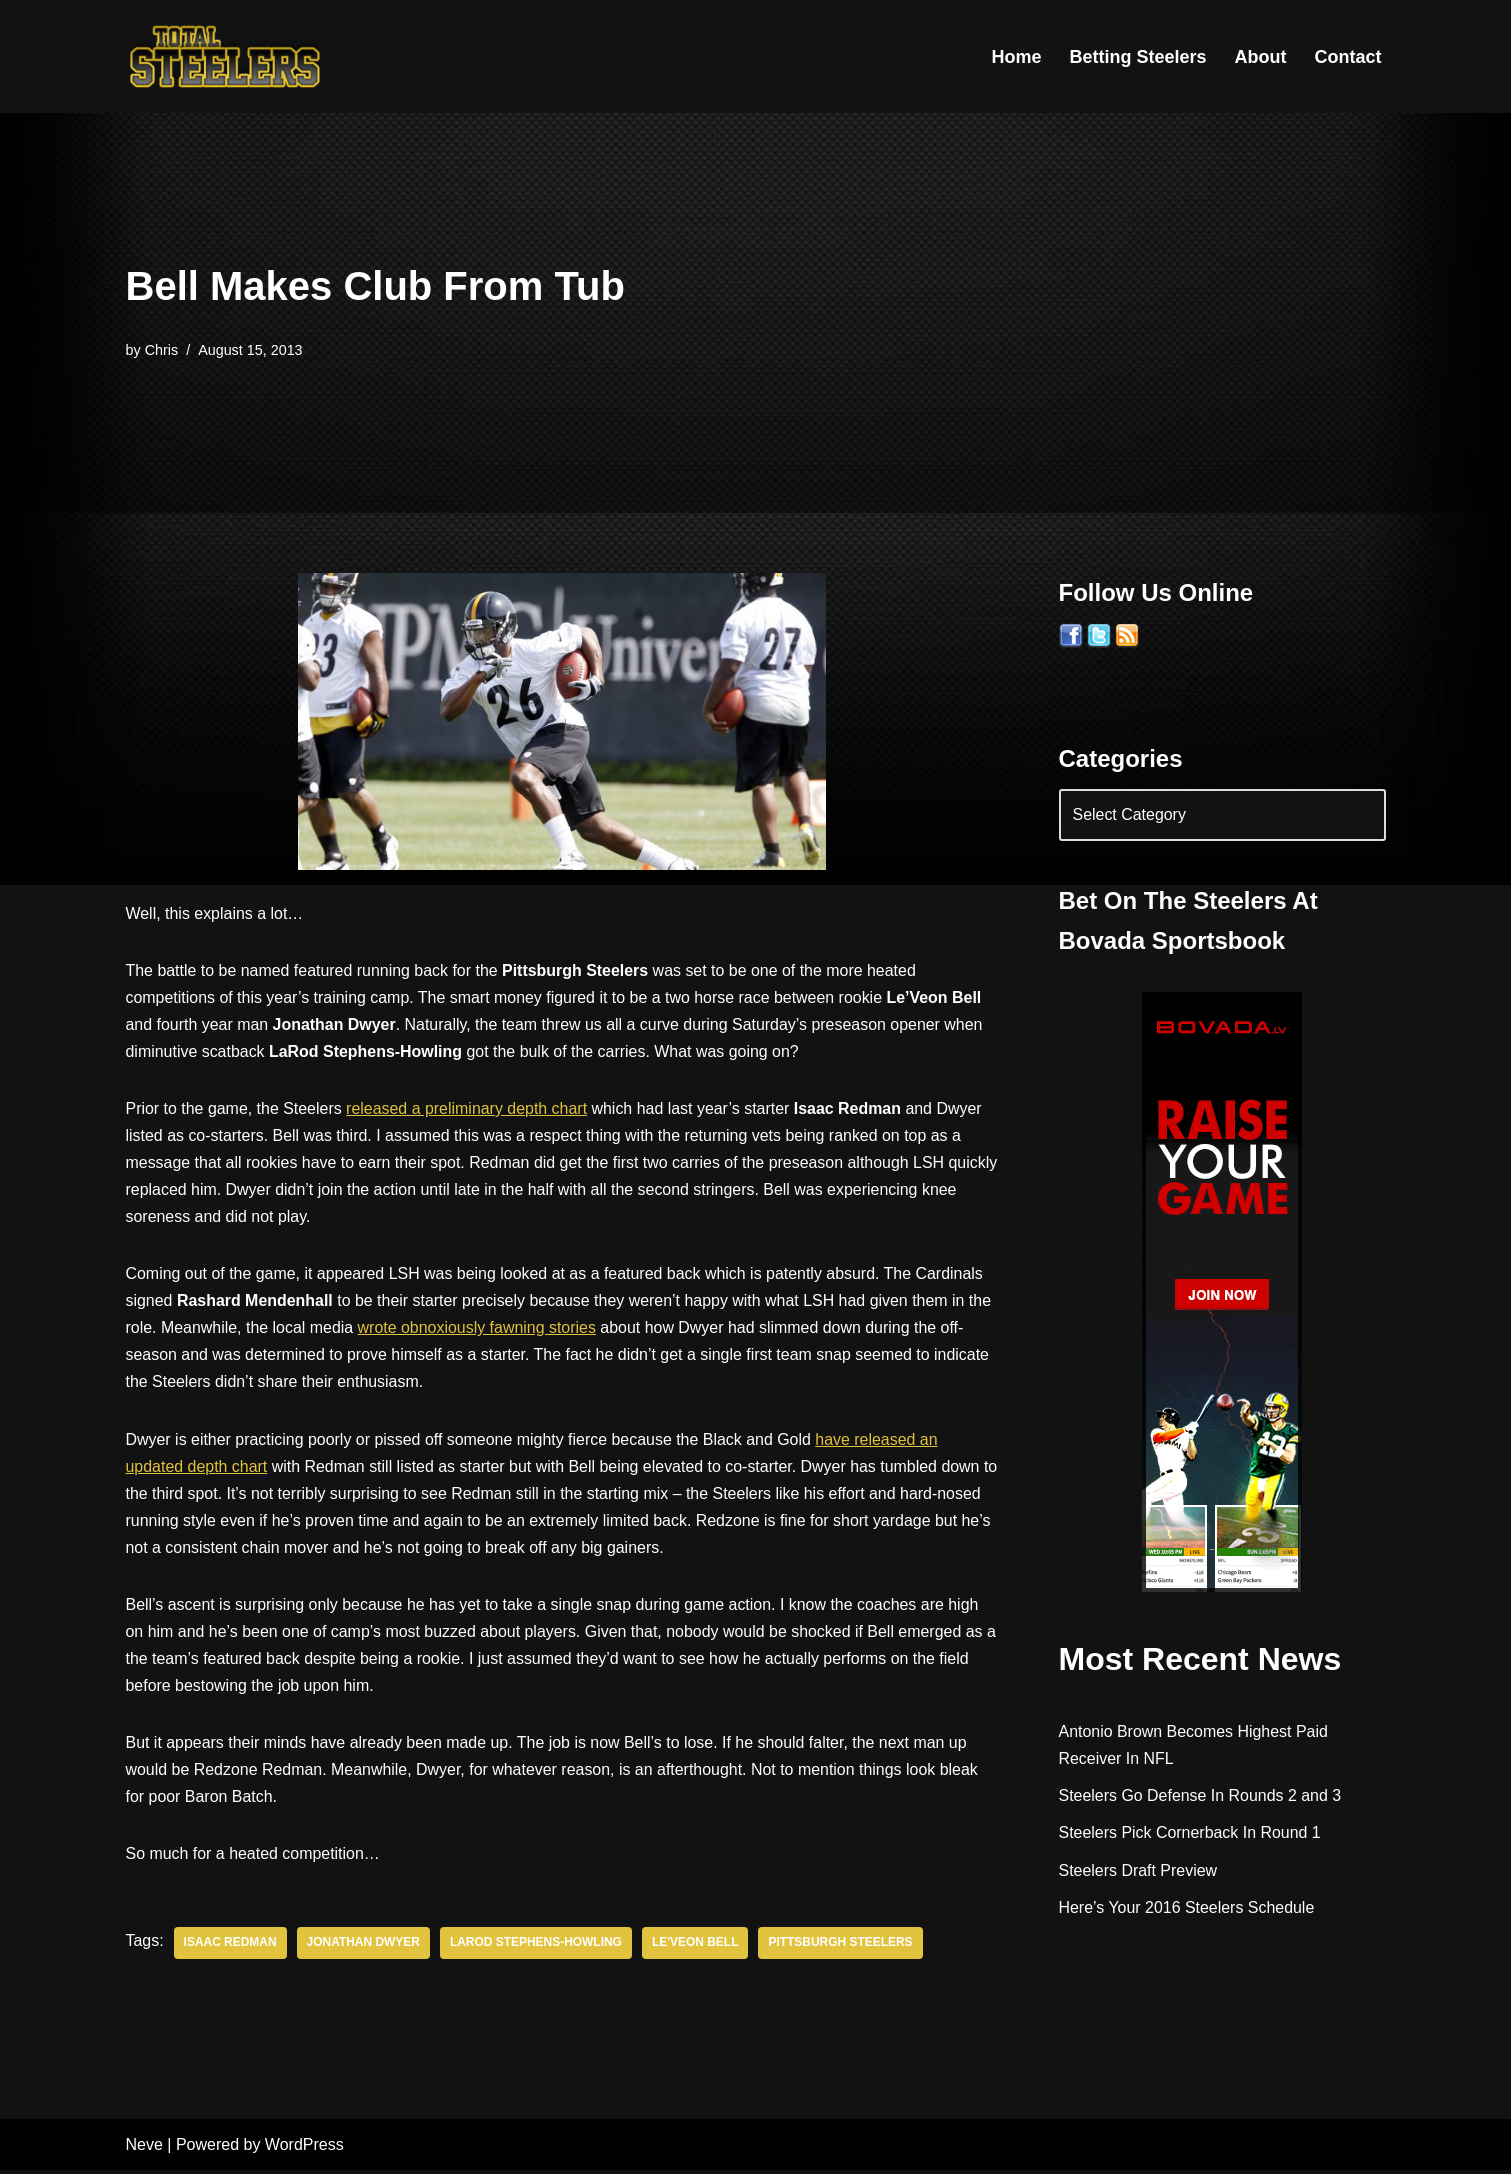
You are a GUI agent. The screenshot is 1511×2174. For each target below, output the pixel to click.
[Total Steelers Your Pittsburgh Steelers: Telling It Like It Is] (226, 56)
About (1261, 57)
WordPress (304, 2148)
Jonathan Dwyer (364, 1947)
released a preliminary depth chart (468, 1109)
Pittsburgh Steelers (842, 1947)
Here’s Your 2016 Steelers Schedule (1187, 1908)
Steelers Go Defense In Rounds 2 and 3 (1201, 1797)
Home (1016, 57)
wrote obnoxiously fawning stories (478, 1329)
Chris (162, 350)
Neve (144, 2148)
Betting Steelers (1137, 57)
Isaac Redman (230, 1947)
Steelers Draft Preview (1138, 1871)
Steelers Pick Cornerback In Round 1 (1190, 1834)
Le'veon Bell (697, 1947)
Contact (1348, 57)
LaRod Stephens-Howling (537, 1947)
